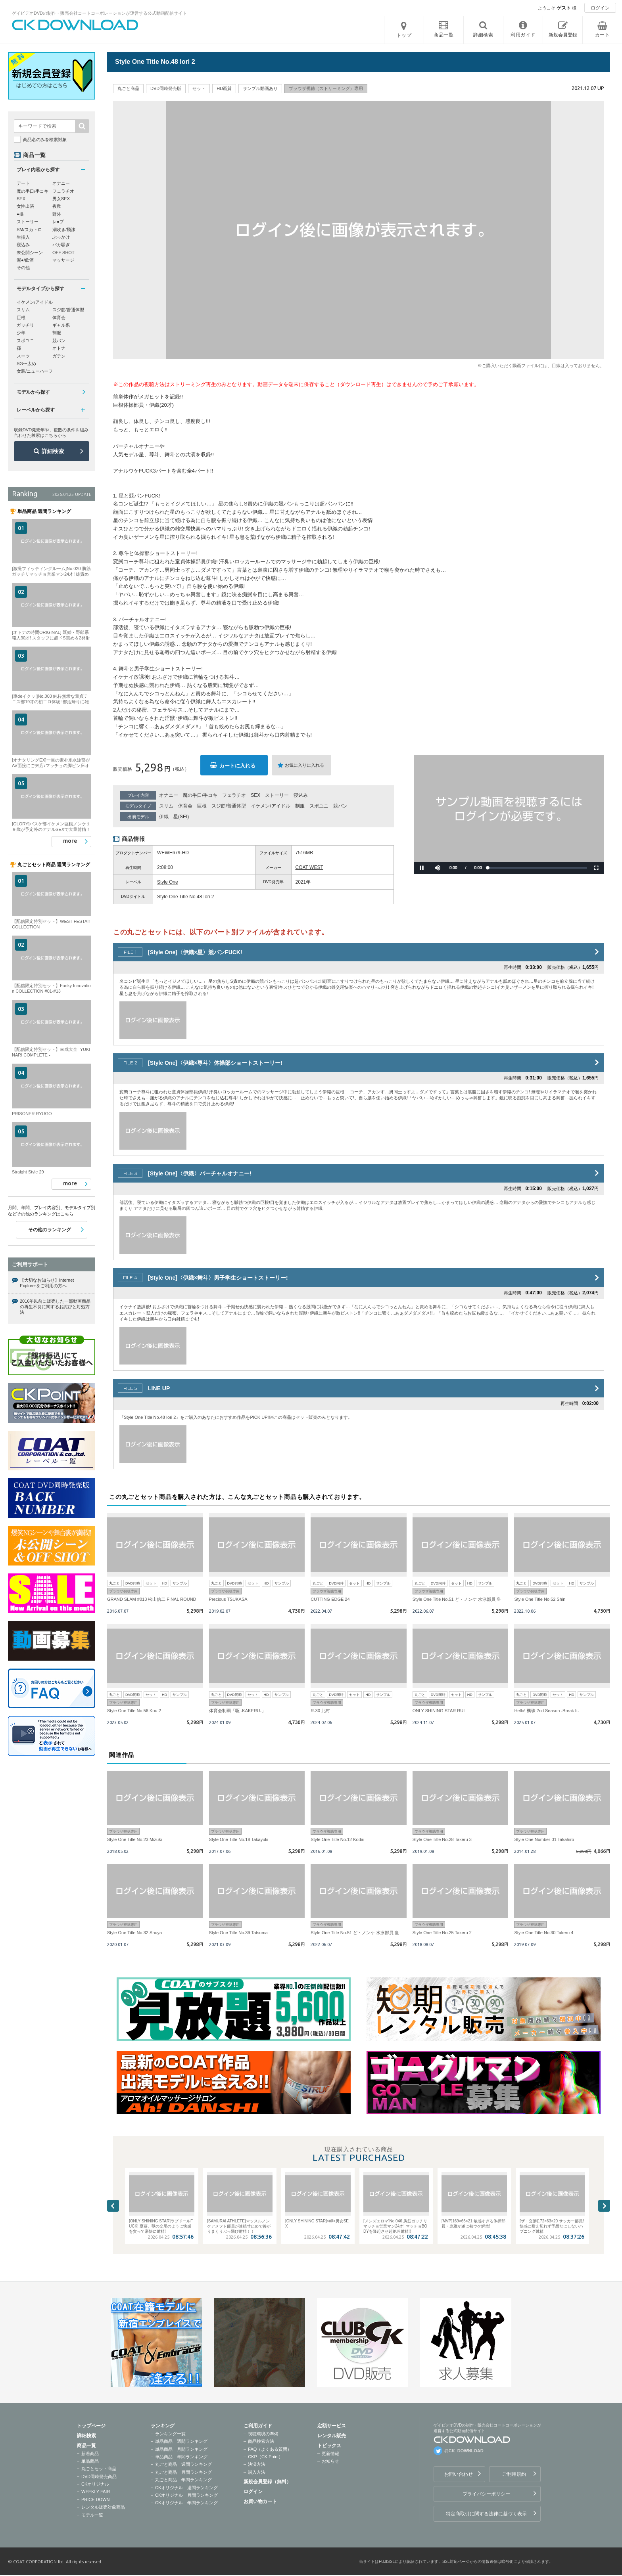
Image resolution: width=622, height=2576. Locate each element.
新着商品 (90, 2453)
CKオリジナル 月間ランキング (186, 2495)
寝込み (301, 795)
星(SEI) (181, 816)
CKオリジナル (95, 2484)
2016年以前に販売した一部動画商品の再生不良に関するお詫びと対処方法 (55, 1307)
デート (23, 183)
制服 (300, 806)
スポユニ (318, 806)
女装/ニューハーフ (35, 371)
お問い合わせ (458, 2474)
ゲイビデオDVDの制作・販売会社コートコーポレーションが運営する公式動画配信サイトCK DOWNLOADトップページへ (75, 25)
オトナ (58, 348)
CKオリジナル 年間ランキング (186, 2502)
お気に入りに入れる (304, 765)
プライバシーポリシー (486, 2494)
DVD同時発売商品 (99, 2476)
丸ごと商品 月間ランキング (183, 2472)
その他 (23, 267)
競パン (340, 806)
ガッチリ (25, 325)
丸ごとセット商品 (98, 2468)
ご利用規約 (514, 2474)
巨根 (202, 806)
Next (604, 2206)
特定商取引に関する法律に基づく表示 (486, 2514)
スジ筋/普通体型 (228, 806)
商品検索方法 (261, 2441)
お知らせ (330, 2461)
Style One (167, 882)
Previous (113, 2206)
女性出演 (25, 206)
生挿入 (23, 237)
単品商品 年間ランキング (181, 2456)
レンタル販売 (331, 2435)
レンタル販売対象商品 (103, 2507)
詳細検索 (53, 451)
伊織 (164, 816)
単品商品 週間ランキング (181, 2441)
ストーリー (277, 795)
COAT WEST (309, 867)
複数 (56, 206)
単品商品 (90, 2461)
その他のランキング (49, 1229)
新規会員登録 (563, 35)
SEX (255, 795)
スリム (166, 806)
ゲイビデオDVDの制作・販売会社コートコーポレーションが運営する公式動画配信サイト (99, 13)
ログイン (600, 8)
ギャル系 (61, 325)
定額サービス (331, 2426)
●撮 (20, 214)
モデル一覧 (92, 2515)
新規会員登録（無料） (267, 2481)
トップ (404, 35)
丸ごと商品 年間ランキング (183, 2479)
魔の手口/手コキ (200, 795)
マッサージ (63, 260)
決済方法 (256, 2464)
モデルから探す (33, 392)
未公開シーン (30, 252)
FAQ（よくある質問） (270, 2449)
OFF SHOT (63, 252)
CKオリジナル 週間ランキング (186, 2487)
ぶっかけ (61, 237)
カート (602, 35)
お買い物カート (260, 2501)
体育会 (185, 806)
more (70, 841)
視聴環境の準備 (263, 2433)
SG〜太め (26, 363)
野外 (56, 214)
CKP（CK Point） (265, 2456)
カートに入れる (237, 766)
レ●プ (58, 221)
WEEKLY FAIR (95, 2491)
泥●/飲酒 (25, 260)
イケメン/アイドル (270, 806)
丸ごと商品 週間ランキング (183, 2464)
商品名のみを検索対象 (45, 139)
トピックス (329, 2445)
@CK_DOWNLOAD (464, 2450)
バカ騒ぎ (61, 244)
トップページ (91, 2426)
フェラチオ (234, 795)
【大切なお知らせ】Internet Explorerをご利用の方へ (47, 1283)
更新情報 (330, 2453)
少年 (21, 332)
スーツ (23, 356)
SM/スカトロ (29, 229)
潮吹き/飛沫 (63, 229)
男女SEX (61, 198)
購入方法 (256, 2472)
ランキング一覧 (170, 2433)
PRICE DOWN (95, 2499)
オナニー (168, 795)
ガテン (58, 356)
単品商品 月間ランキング (181, 2449)
